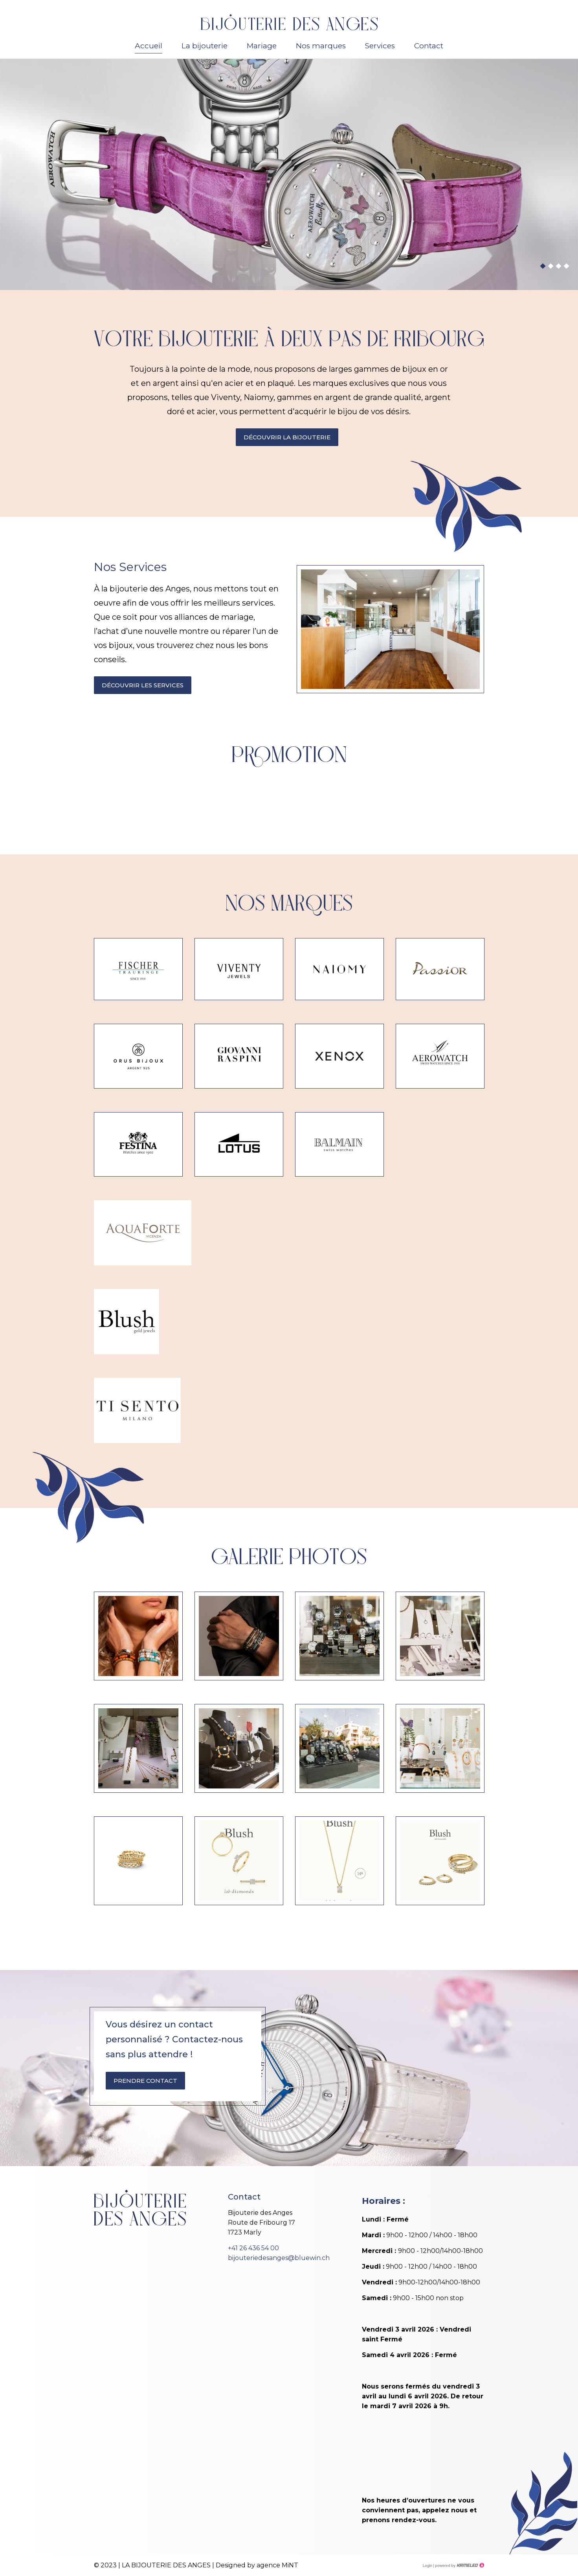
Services (380, 45)
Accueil (148, 45)
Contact (428, 45)
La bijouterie (205, 45)
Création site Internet (458, 2565)
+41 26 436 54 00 (253, 2248)
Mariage (262, 45)
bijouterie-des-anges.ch (289, 22)
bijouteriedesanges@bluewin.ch (279, 2258)
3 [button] (558, 266)
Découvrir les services (142, 685)
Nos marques (321, 45)
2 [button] (550, 266)
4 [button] (566, 266)
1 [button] (542, 266)
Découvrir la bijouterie (287, 437)
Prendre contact (145, 2080)
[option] (289, 174)
